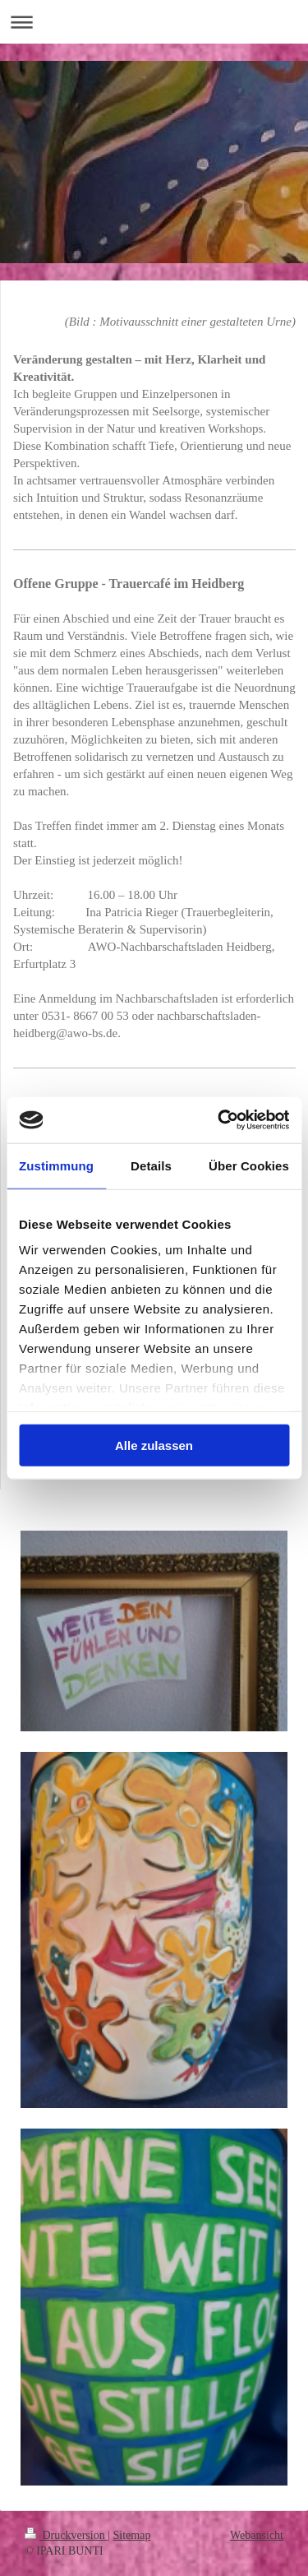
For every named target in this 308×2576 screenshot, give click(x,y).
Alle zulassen (154, 1445)
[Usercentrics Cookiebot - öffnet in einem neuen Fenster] (219, 1120)
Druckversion (66, 2535)
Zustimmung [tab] (56, 1165)
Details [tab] (151, 1165)
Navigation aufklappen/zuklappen (154, 21)
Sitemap (132, 2535)
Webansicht (256, 2535)
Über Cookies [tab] (249, 1165)
